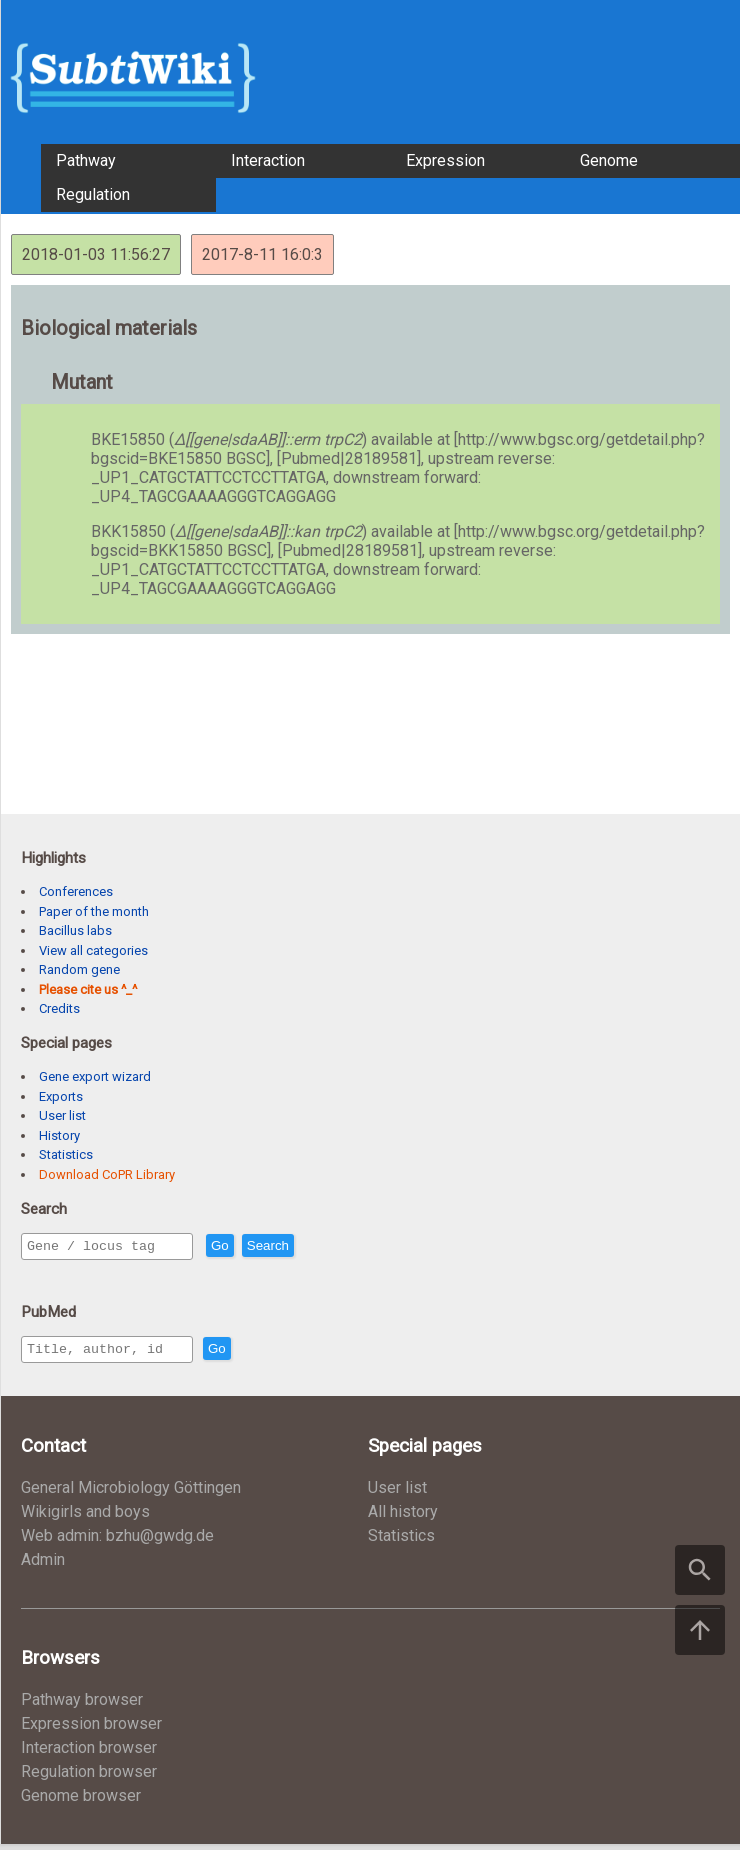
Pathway (86, 160)
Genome (609, 160)
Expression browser (91, 1729)
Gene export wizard (95, 1076)
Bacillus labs (75, 930)
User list (62, 1115)
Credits (59, 1008)
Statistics (66, 1154)
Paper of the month (94, 911)
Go (263, 1246)
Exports (61, 1096)
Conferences (76, 891)
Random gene (79, 969)
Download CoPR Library (107, 1174)
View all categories (93, 950)
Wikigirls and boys (85, 1517)
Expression (445, 160)
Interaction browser (89, 1753)
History (59, 1135)
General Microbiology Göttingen (131, 1493)
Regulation (93, 194)
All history (403, 1517)
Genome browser (81, 1801)
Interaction (268, 160)
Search (311, 1246)
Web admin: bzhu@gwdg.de (117, 1541)
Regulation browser (89, 1777)
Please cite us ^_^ (88, 989)
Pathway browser (82, 1705)
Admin (43, 1565)
